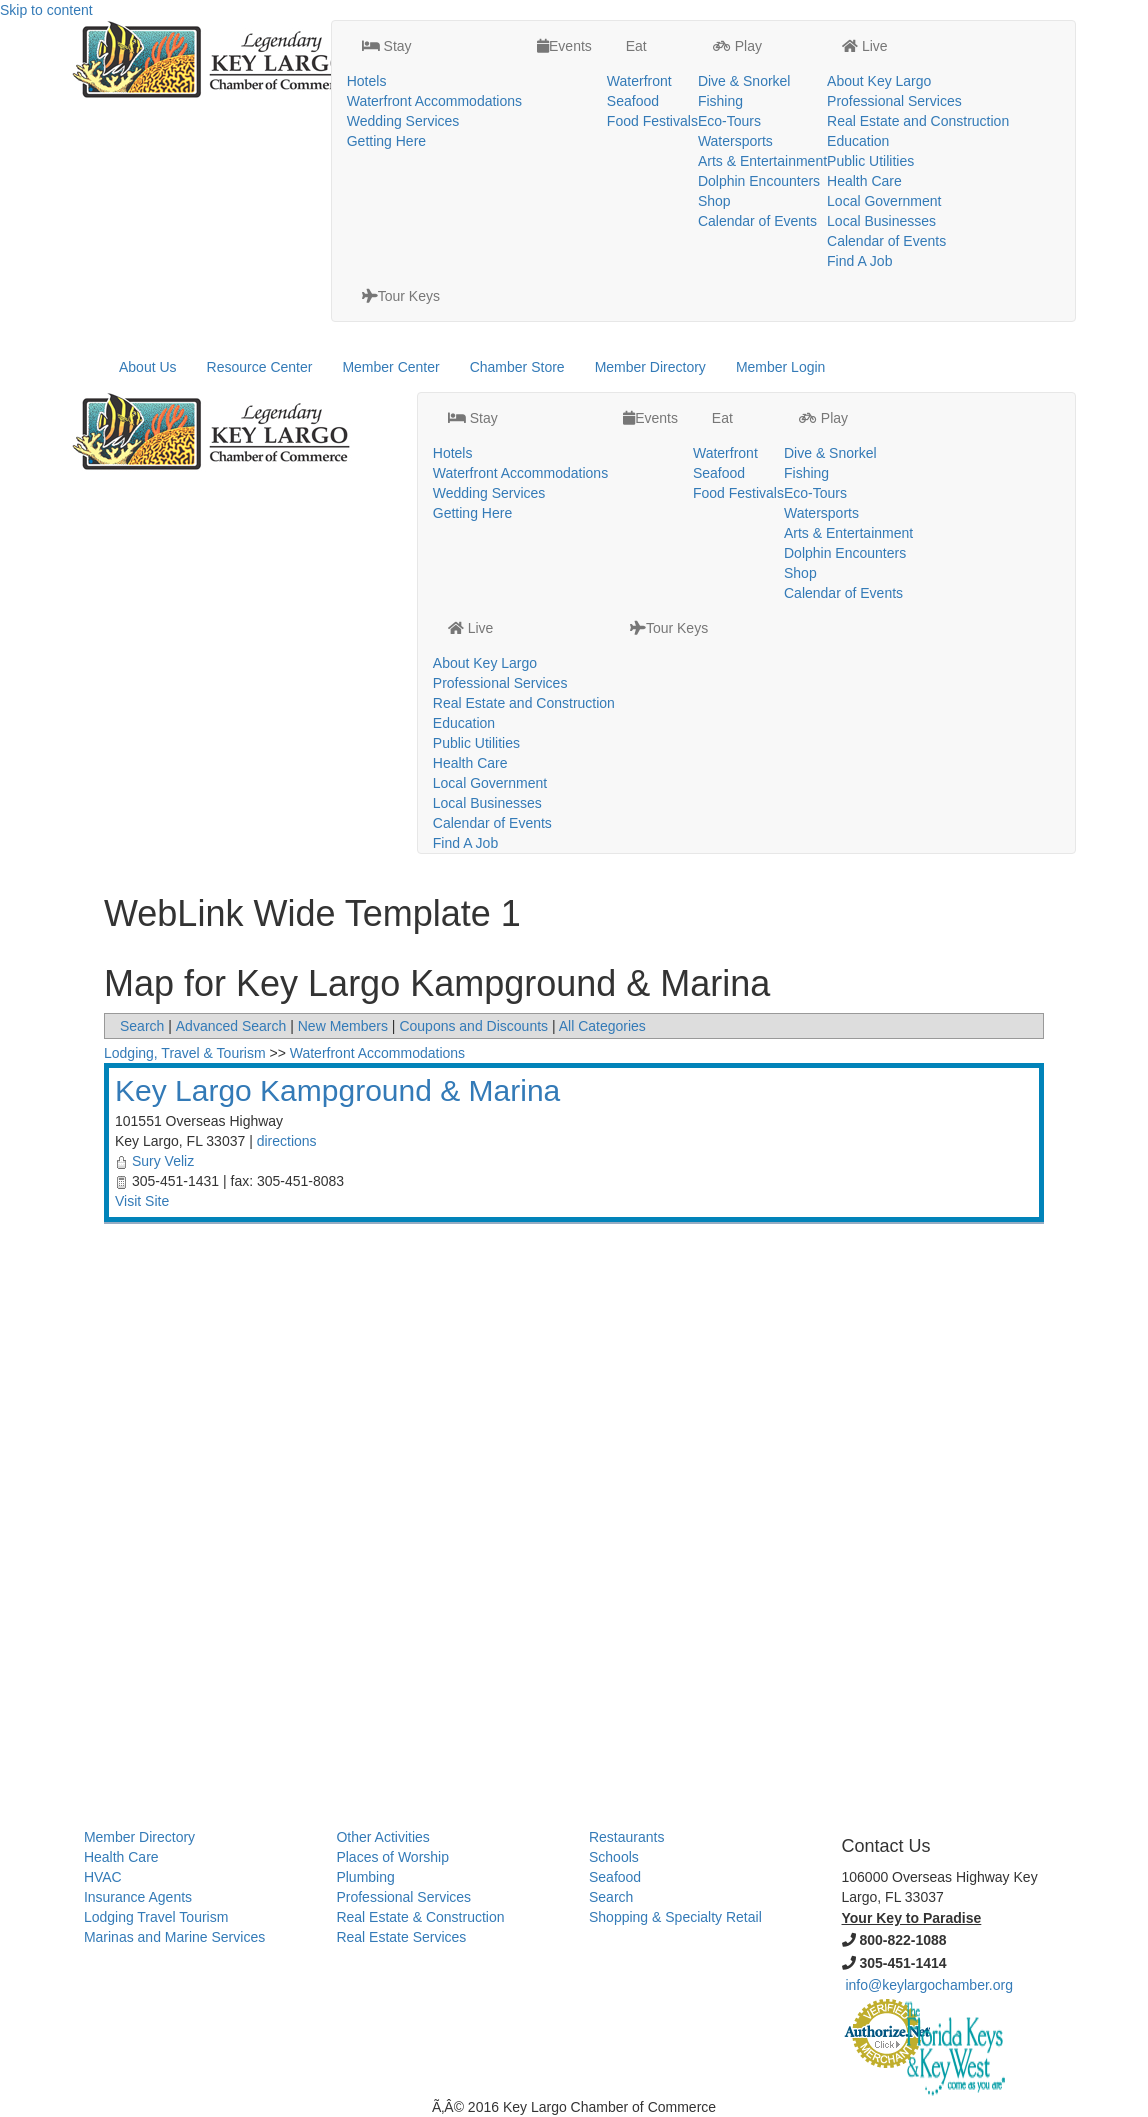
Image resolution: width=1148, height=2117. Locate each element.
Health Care (864, 181)
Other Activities (382, 1837)
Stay (387, 46)
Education (858, 141)
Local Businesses (881, 221)
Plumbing (365, 1877)
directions (287, 1141)
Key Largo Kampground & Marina (337, 1090)
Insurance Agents (138, 1897)
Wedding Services (403, 121)
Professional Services (894, 101)
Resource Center (260, 367)
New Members (343, 1026)
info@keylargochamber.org (929, 1985)
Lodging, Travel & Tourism (185, 1053)
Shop (714, 201)
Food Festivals (652, 121)
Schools (614, 1857)
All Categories (602, 1026)
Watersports (735, 141)
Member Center (390, 367)
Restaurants (626, 1837)
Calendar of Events (757, 221)
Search (142, 1026)
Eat (634, 46)
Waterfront (639, 81)
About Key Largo (879, 81)
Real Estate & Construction (420, 1917)
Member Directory (650, 367)
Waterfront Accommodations (434, 101)
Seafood (633, 101)
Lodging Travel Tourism (156, 1917)
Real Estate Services (401, 1937)
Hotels (367, 81)
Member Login (781, 367)
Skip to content (46, 10)
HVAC (103, 1877)
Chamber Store (517, 367)
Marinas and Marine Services (174, 1937)
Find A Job (859, 261)
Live (865, 46)
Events (564, 46)
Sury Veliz (163, 1161)
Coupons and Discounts (473, 1026)
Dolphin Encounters (759, 181)
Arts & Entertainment (762, 161)
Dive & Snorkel (744, 81)
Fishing (720, 101)
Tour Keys (401, 296)
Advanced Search (231, 1026)
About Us (148, 367)
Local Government (884, 201)
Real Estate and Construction (918, 121)
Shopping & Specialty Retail (675, 1917)
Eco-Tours (729, 121)
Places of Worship (392, 1857)
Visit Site (142, 1201)
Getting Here (386, 141)
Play (737, 46)
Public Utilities (870, 161)
